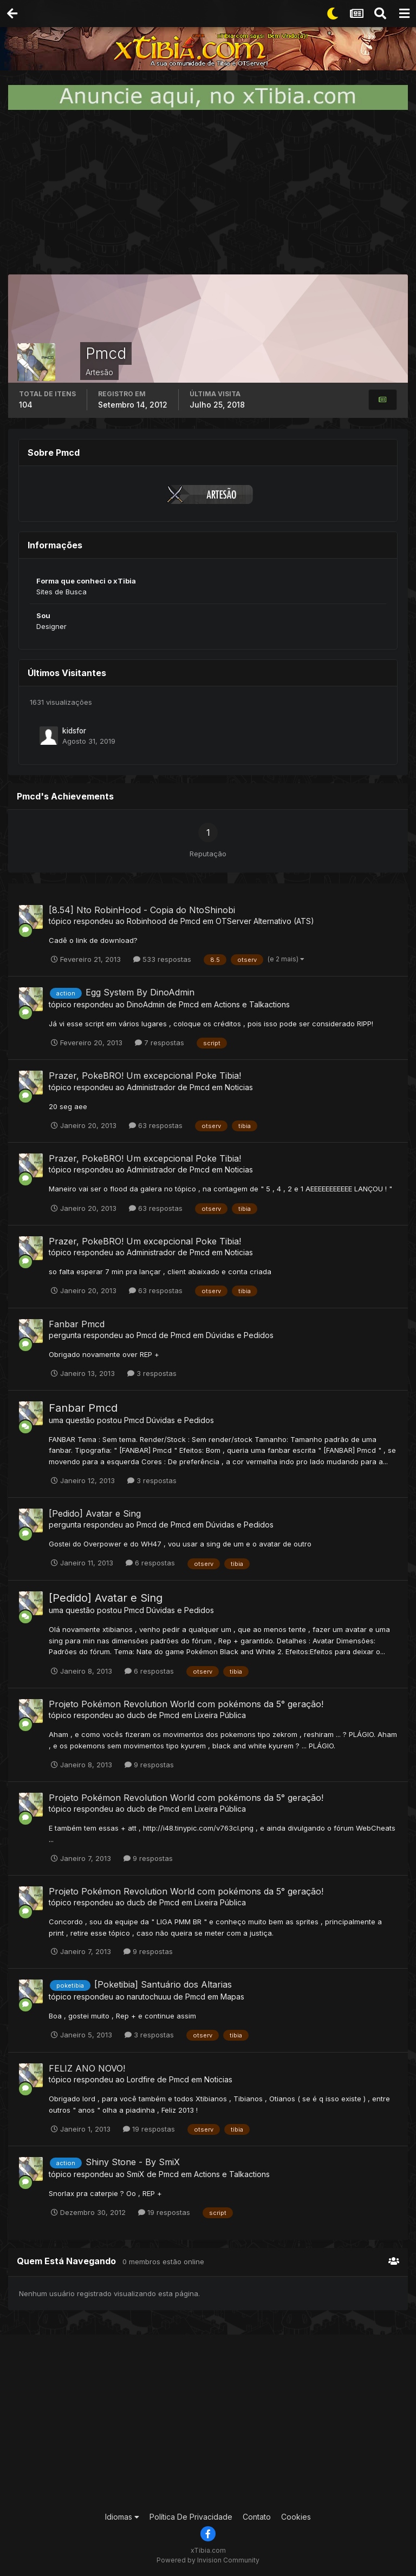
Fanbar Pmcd (77, 1324)
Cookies (296, 2516)
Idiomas (122, 2516)
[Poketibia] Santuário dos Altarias (163, 1984)
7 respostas (159, 1042)
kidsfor (74, 730)
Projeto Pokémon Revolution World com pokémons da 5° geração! (186, 1704)
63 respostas (156, 1125)
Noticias (239, 1087)
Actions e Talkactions (252, 1004)
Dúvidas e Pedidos (240, 1335)
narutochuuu (149, 1996)
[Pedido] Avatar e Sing (95, 1513)
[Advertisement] (208, 192)
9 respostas (149, 1764)
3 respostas (152, 1373)
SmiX (136, 2174)
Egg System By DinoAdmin (140, 992)
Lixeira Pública (220, 1715)
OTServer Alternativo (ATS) (265, 921)
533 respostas (162, 959)
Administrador (151, 1087)
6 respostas (150, 1562)
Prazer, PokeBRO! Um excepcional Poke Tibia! (145, 1075)
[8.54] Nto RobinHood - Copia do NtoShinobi (142, 909)
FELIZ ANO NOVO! (87, 2068)
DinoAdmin (146, 1004)
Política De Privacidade (191, 2516)
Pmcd (190, 921)
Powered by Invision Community (208, 2560)
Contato (257, 2516)
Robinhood (146, 921)
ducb (136, 1715)
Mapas (232, 1996)
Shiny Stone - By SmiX (133, 2162)
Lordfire (141, 2079)
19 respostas (149, 2129)
